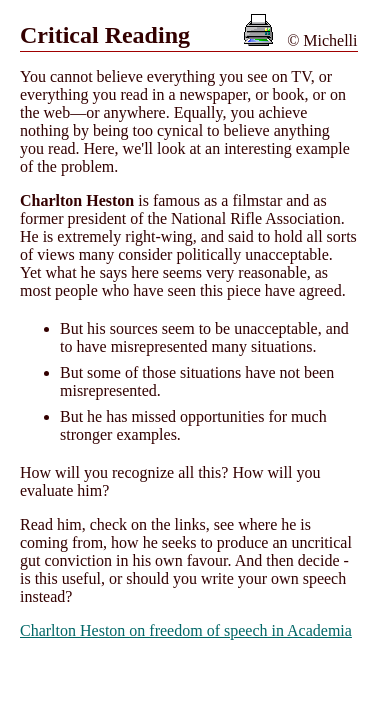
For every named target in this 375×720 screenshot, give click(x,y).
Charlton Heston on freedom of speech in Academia (186, 630)
